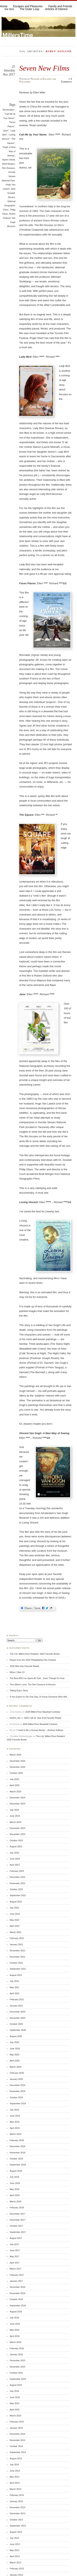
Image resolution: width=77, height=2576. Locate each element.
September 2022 (18, 1895)
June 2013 (15, 2544)
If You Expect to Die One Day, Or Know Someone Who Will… (39, 1697)
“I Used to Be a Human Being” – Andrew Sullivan (39, 1730)
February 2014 (17, 2495)
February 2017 (17, 2275)
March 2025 (15, 1791)
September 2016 (18, 2305)
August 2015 (16, 2385)
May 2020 (14, 2054)
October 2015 (16, 2373)
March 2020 (15, 2067)
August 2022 (16, 1901)
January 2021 (16, 2005)
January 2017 (16, 2281)
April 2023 (14, 1865)
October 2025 (16, 1773)
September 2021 (18, 1969)
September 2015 (18, 2379)
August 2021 (16, 1975)
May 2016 (14, 2330)
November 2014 (17, 2440)
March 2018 (15, 2201)
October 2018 (16, 2158)
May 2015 (14, 2403)
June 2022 (15, 1914)
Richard (35, 78)
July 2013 (14, 2538)
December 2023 (17, 1828)
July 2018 (14, 2177)
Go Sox (9, 9)
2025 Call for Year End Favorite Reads (42, 1718)
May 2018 (14, 2189)
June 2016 (15, 2324)
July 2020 (14, 2042)
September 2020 (18, 2030)
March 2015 (15, 2415)
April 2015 (14, 2409)
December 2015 (17, 2360)
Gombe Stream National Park (8, 176)
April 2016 (14, 2336)
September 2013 (18, 2525)
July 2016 (14, 2317)
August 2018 (16, 2171)
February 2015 (17, 2421)
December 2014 (17, 2434)
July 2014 (14, 2464)
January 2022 (16, 1944)
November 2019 (17, 2091)
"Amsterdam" (8, 109)
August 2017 (16, 2238)
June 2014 (15, 2471)
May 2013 (14, 2550)
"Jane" (5, 130)
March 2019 (15, 2134)
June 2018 (15, 2183)
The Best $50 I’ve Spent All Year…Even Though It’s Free (37, 1678)
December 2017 (17, 2214)
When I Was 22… (18, 1672)
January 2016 (16, 2354)
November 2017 (17, 2220)
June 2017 (15, 2250)
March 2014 (15, 2489)
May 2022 (14, 1920)
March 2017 (15, 2268)
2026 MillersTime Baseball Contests (42, 1712)
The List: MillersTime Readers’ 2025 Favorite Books (35, 1654)
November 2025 (17, 1767)
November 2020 (17, 2018)
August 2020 (16, 2036)
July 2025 (14, 1779)
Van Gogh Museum (11, 222)
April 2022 (14, 1926)
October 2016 (16, 2299)
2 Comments (66, 80)
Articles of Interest (56, 9)
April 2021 (14, 1993)
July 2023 (14, 1853)
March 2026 (15, 1754)
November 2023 (17, 1834)
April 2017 (14, 2262)
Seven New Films (44, 68)
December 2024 (17, 1797)
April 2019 (14, 2128)
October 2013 (16, 2519)
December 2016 (17, 2287)
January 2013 (16, 2575)
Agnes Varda (8, 159)
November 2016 (17, 2293)
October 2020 (16, 2024)
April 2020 (14, 2060)
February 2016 (17, 2348)
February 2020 (17, 2073)
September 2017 (18, 2232)
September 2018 (18, 2164)
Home (3, 6)
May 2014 (14, 2477)
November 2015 (17, 2366)
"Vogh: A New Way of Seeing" (9, 151)
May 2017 (14, 2256)
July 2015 (14, 2391)
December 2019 (17, 2085)
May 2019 (14, 2122)
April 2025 (14, 1785)
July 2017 (14, 2244)
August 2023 (16, 1846)
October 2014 (16, 2446)
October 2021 (16, 1963)
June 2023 (15, 1859)
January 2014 (16, 2501)
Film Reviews (8, 168)
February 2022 (17, 1938)
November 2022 (17, 1883)
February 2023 (17, 1871)
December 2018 (17, 2146)
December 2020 (17, 2011)
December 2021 (17, 1950)
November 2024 (17, 1803)
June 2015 (15, 2397)
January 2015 (16, 2428)
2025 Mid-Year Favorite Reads (24, 1666)
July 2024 (14, 1810)
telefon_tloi (15, 1718)
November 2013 (17, 2513)
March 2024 (15, 1822)
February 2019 (17, 2140)
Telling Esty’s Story (19, 1690)
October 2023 (16, 1840)
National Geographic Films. (9, 205)
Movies (11, 197)
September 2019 (18, 2103)
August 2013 (16, 2532)
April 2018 (14, 2195)
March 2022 (15, 1932)
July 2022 (14, 1907)
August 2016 (16, 2311)
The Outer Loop (29, 9)
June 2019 (15, 2116)
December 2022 (17, 1877)
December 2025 (17, 1761)
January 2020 (16, 2079)
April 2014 (14, 2483)
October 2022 (16, 1889)
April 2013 (14, 2556)
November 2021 (17, 1957)
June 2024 (15, 1816)
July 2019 (14, 2109)
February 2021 (17, 1999)
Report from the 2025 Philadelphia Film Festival (33, 1660)
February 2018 (17, 2207)
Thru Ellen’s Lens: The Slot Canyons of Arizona (32, 1684)
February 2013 (17, 2568)
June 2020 (15, 2048)
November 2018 (17, 2152)
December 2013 (17, 2507)
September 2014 (18, 2452)
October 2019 (16, 2097)
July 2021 (14, 1981)
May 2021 (14, 1987)
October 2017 (16, 2226)
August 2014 (16, 2458)
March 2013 (15, 2562)
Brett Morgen (8, 164)
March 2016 (15, 2342)
